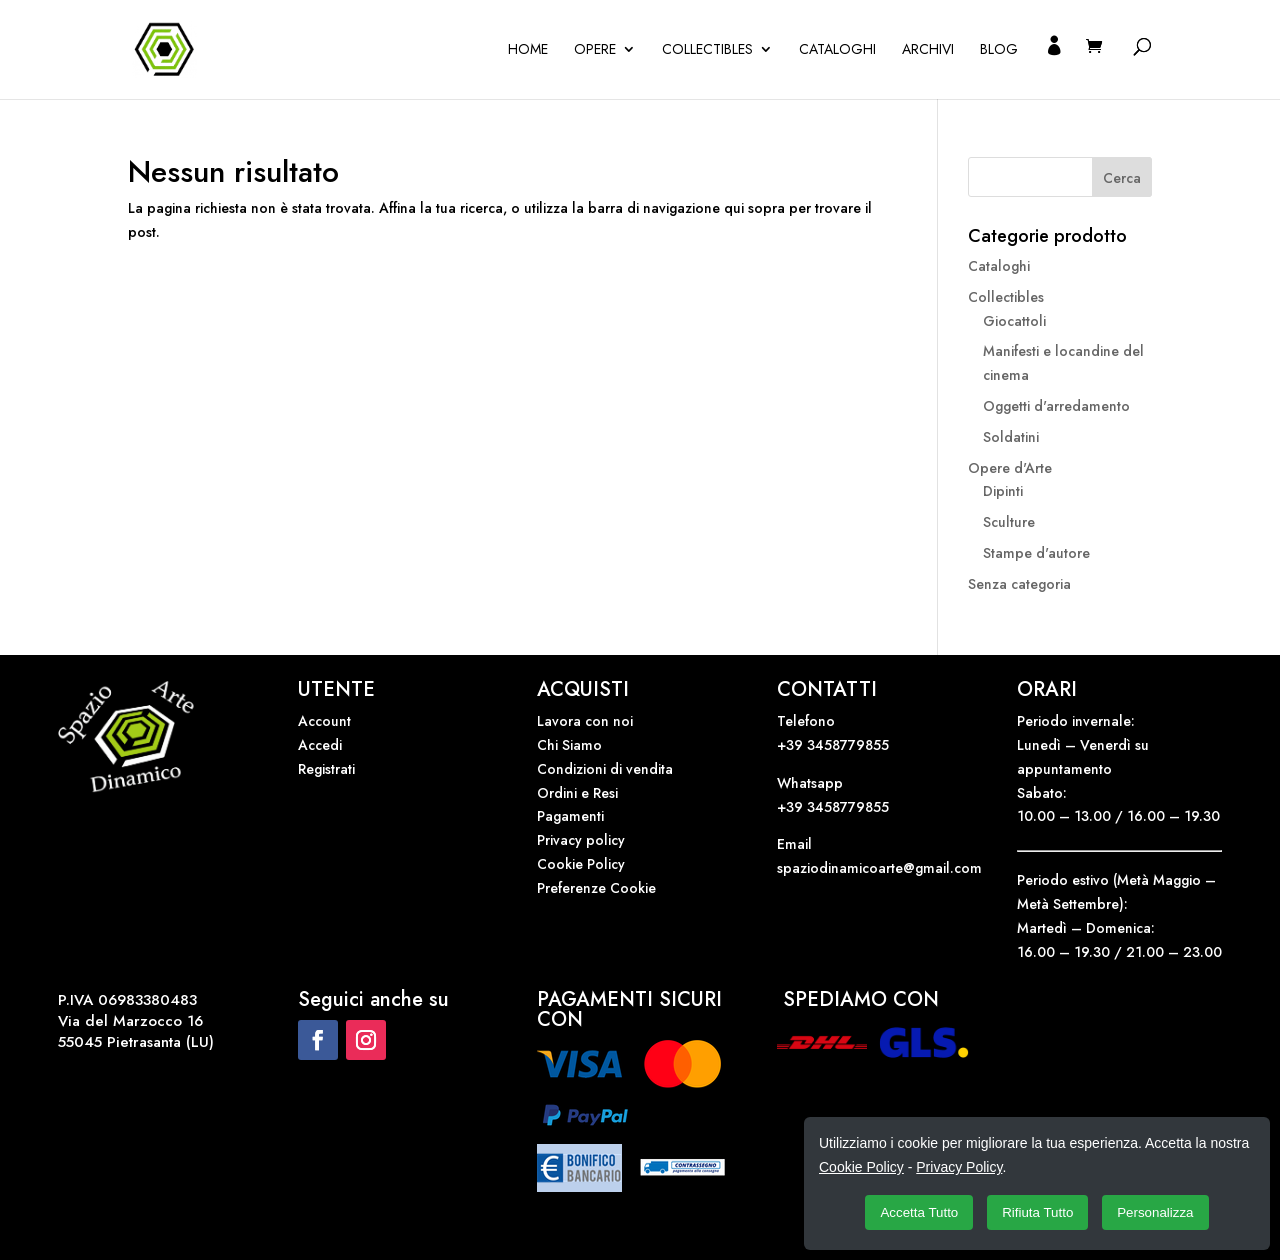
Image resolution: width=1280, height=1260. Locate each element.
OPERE (595, 50)
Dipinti (1003, 491)
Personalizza (1155, 1212)
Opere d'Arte (1010, 468)
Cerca (1122, 178)
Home (528, 50)
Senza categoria (1019, 584)
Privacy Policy (959, 1167)
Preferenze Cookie (596, 888)
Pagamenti (570, 816)
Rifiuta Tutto (1037, 1212)
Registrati (326, 769)
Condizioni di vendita (605, 769)
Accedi (320, 745)
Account (324, 721)
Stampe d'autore (1036, 553)
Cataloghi (837, 50)
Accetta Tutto (919, 1212)
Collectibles (707, 50)
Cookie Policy (581, 864)
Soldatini (1011, 437)
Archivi (928, 50)
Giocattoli (1014, 321)
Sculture (1009, 522)
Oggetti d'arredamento (1056, 406)
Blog (999, 50)
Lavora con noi (585, 721)
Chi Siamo (569, 745)
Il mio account (1054, 68)
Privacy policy (581, 840)
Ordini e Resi (577, 793)
